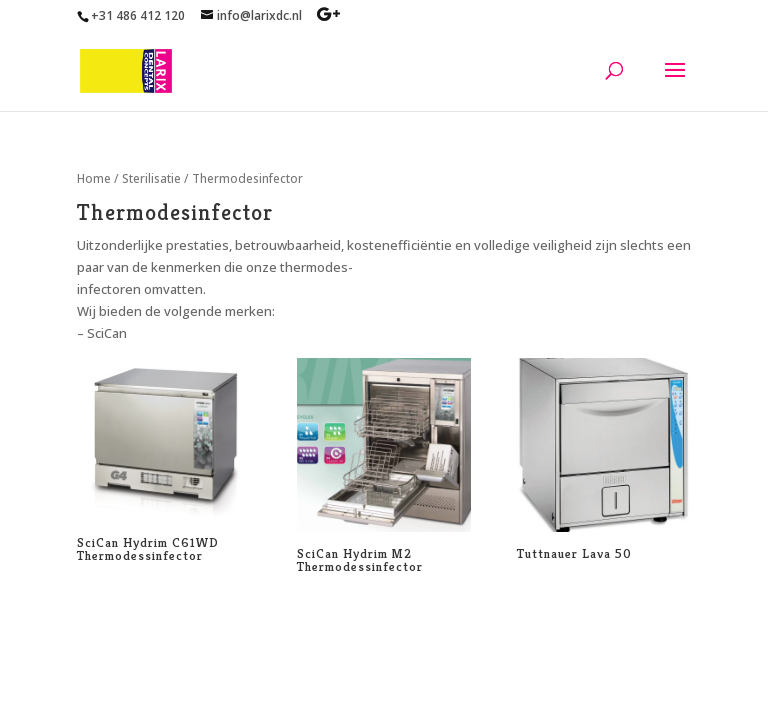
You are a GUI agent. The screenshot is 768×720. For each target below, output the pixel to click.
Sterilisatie (151, 178)
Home (94, 178)
